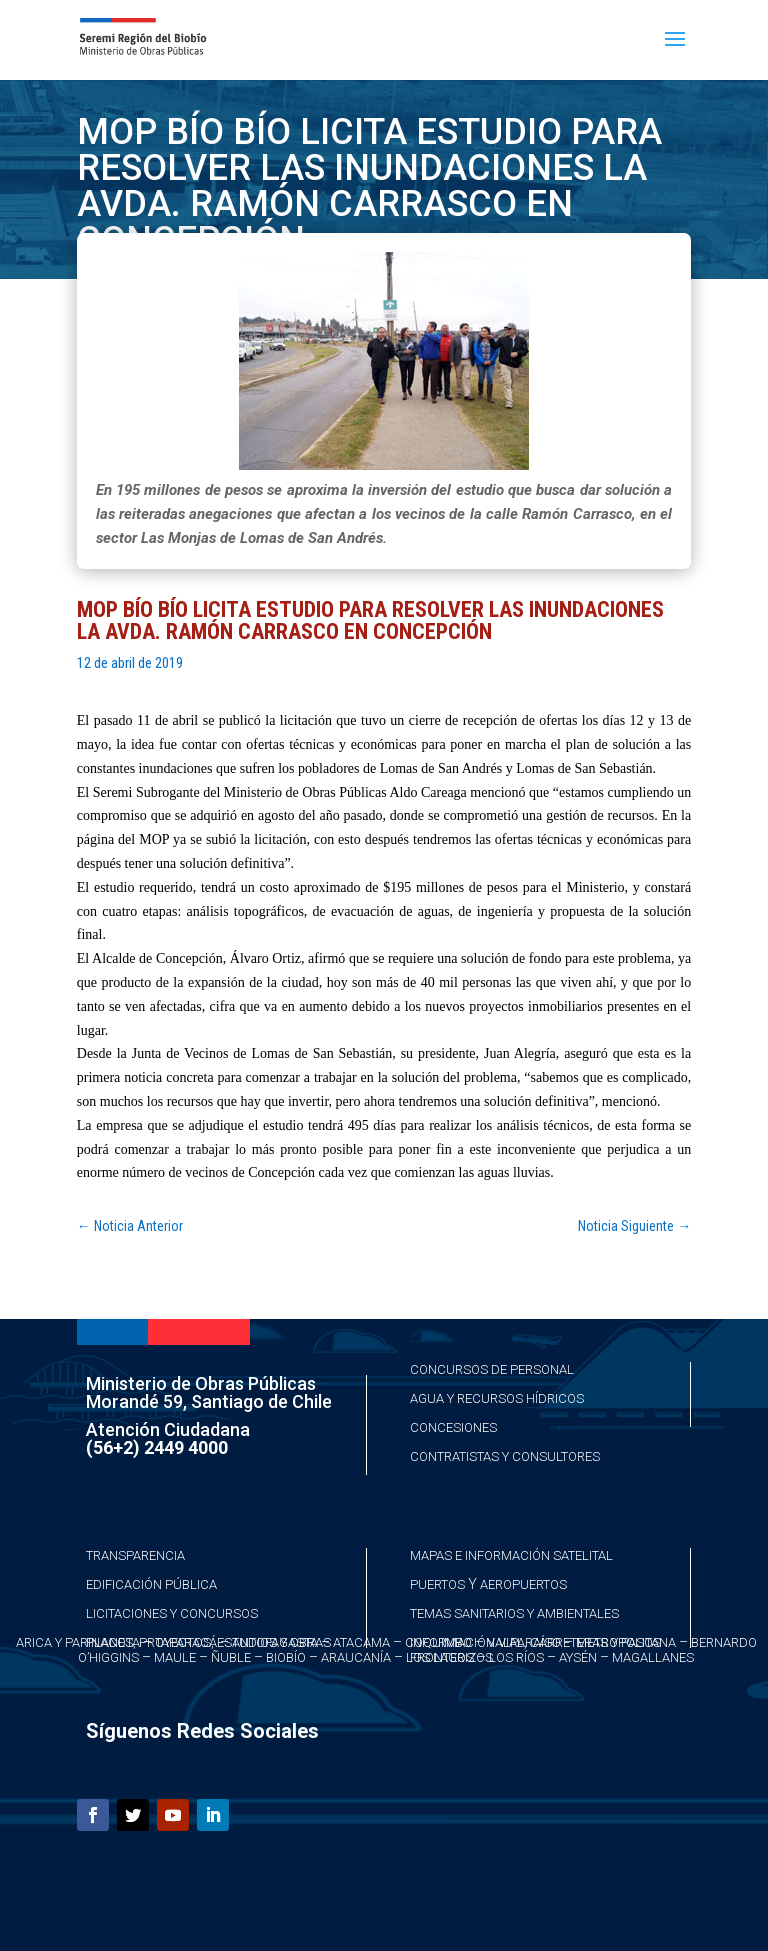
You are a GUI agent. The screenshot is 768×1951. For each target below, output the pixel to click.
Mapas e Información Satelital (511, 1555)
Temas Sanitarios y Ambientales (514, 1613)
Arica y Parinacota (78, 1642)
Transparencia (135, 1555)
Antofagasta (275, 1642)
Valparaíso (524, 1642)
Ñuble (231, 1657)
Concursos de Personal (492, 1369)
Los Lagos (440, 1657)
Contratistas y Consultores (505, 1456)
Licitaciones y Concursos (172, 1613)
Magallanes (653, 1657)
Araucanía (356, 1657)
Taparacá (186, 1642)
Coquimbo (438, 1642)
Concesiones (453, 1427)
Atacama (361, 1642)
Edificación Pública (151, 1584)
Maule (175, 1657)
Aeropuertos (523, 1584)
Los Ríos (516, 1657)
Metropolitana (626, 1642)
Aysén (578, 1657)
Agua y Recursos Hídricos (497, 1398)
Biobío (286, 1657)
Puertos (437, 1584)
